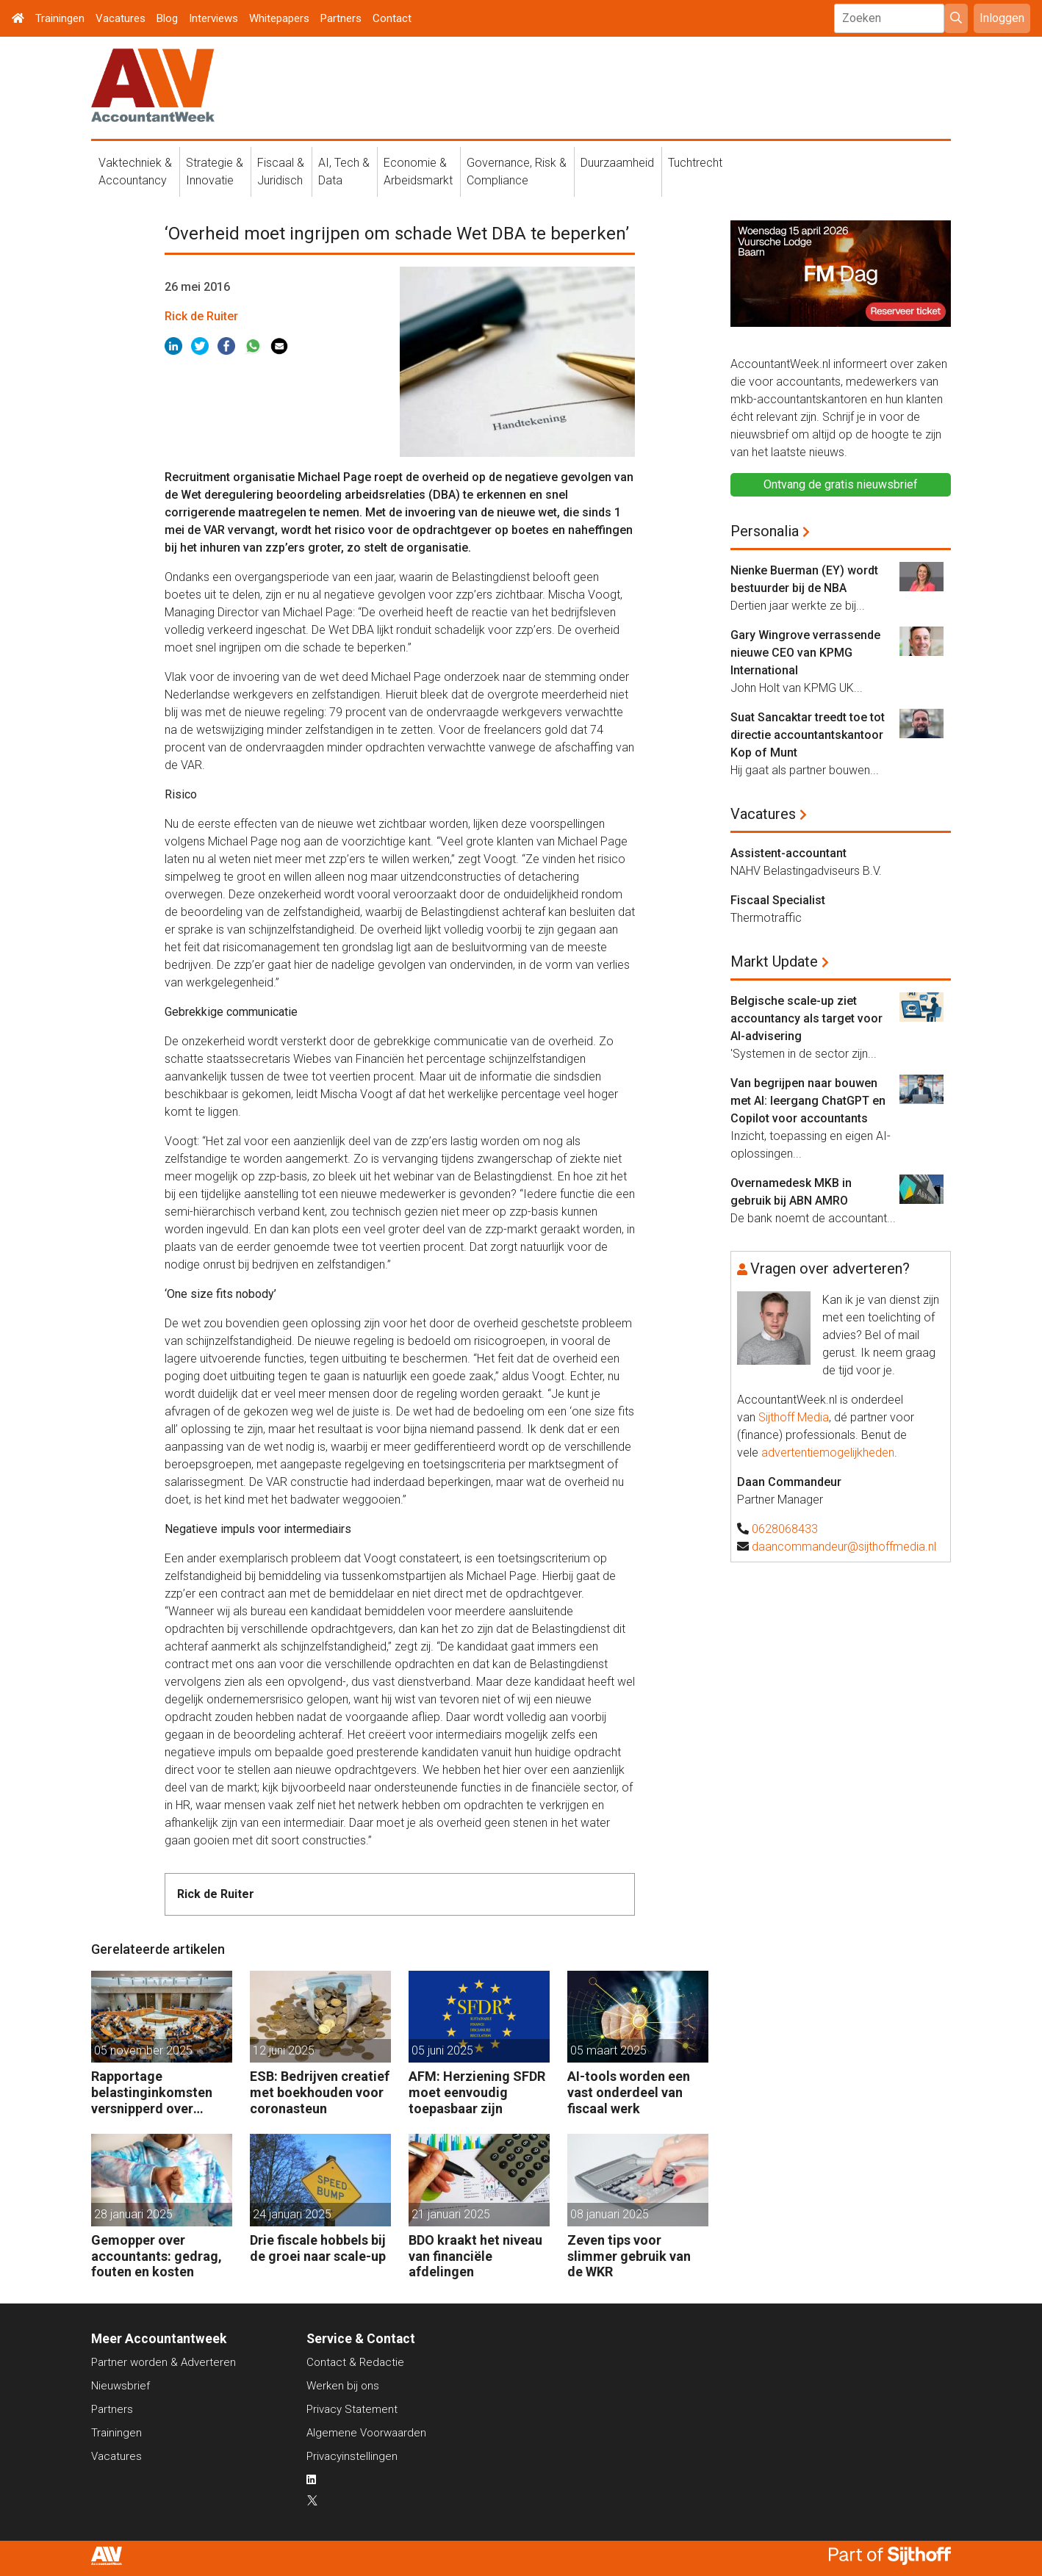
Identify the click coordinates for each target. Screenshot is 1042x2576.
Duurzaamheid (617, 163)
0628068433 (785, 1529)
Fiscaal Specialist (777, 900)
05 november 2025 (143, 2050)
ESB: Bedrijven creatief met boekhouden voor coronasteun (319, 2091)
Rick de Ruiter (201, 316)
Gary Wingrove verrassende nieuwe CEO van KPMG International (805, 652)
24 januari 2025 (292, 2214)
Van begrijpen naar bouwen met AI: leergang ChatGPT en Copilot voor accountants (807, 1100)
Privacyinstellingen (352, 2456)
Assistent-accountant (788, 853)
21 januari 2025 (451, 2214)
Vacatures (120, 18)
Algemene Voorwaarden (366, 2432)
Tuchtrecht (695, 163)
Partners (341, 18)
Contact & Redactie (355, 2362)
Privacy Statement (352, 2409)
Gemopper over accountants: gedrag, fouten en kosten (156, 2255)
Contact (392, 18)
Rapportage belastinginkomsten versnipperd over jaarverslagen (151, 2092)
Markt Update (774, 961)
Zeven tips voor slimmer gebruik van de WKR (629, 2255)
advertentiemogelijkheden (827, 1453)
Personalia (764, 531)
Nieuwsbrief (120, 2385)
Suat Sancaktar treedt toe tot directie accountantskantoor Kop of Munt (807, 735)
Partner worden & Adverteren (163, 2362)
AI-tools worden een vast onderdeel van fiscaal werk (628, 2091)
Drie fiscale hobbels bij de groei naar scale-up (318, 2248)
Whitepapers (279, 18)
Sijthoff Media (793, 1417)
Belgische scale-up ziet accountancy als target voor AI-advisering (806, 1018)
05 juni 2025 (442, 2050)
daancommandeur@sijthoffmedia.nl (844, 1547)
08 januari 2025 (609, 2214)
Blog (167, 18)
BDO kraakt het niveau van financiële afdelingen (475, 2255)
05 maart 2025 (608, 2050)
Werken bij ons (342, 2385)
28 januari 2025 (133, 2214)
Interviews (213, 18)
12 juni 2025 (284, 2050)
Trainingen (60, 18)
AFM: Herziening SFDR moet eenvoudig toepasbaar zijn (477, 2091)
